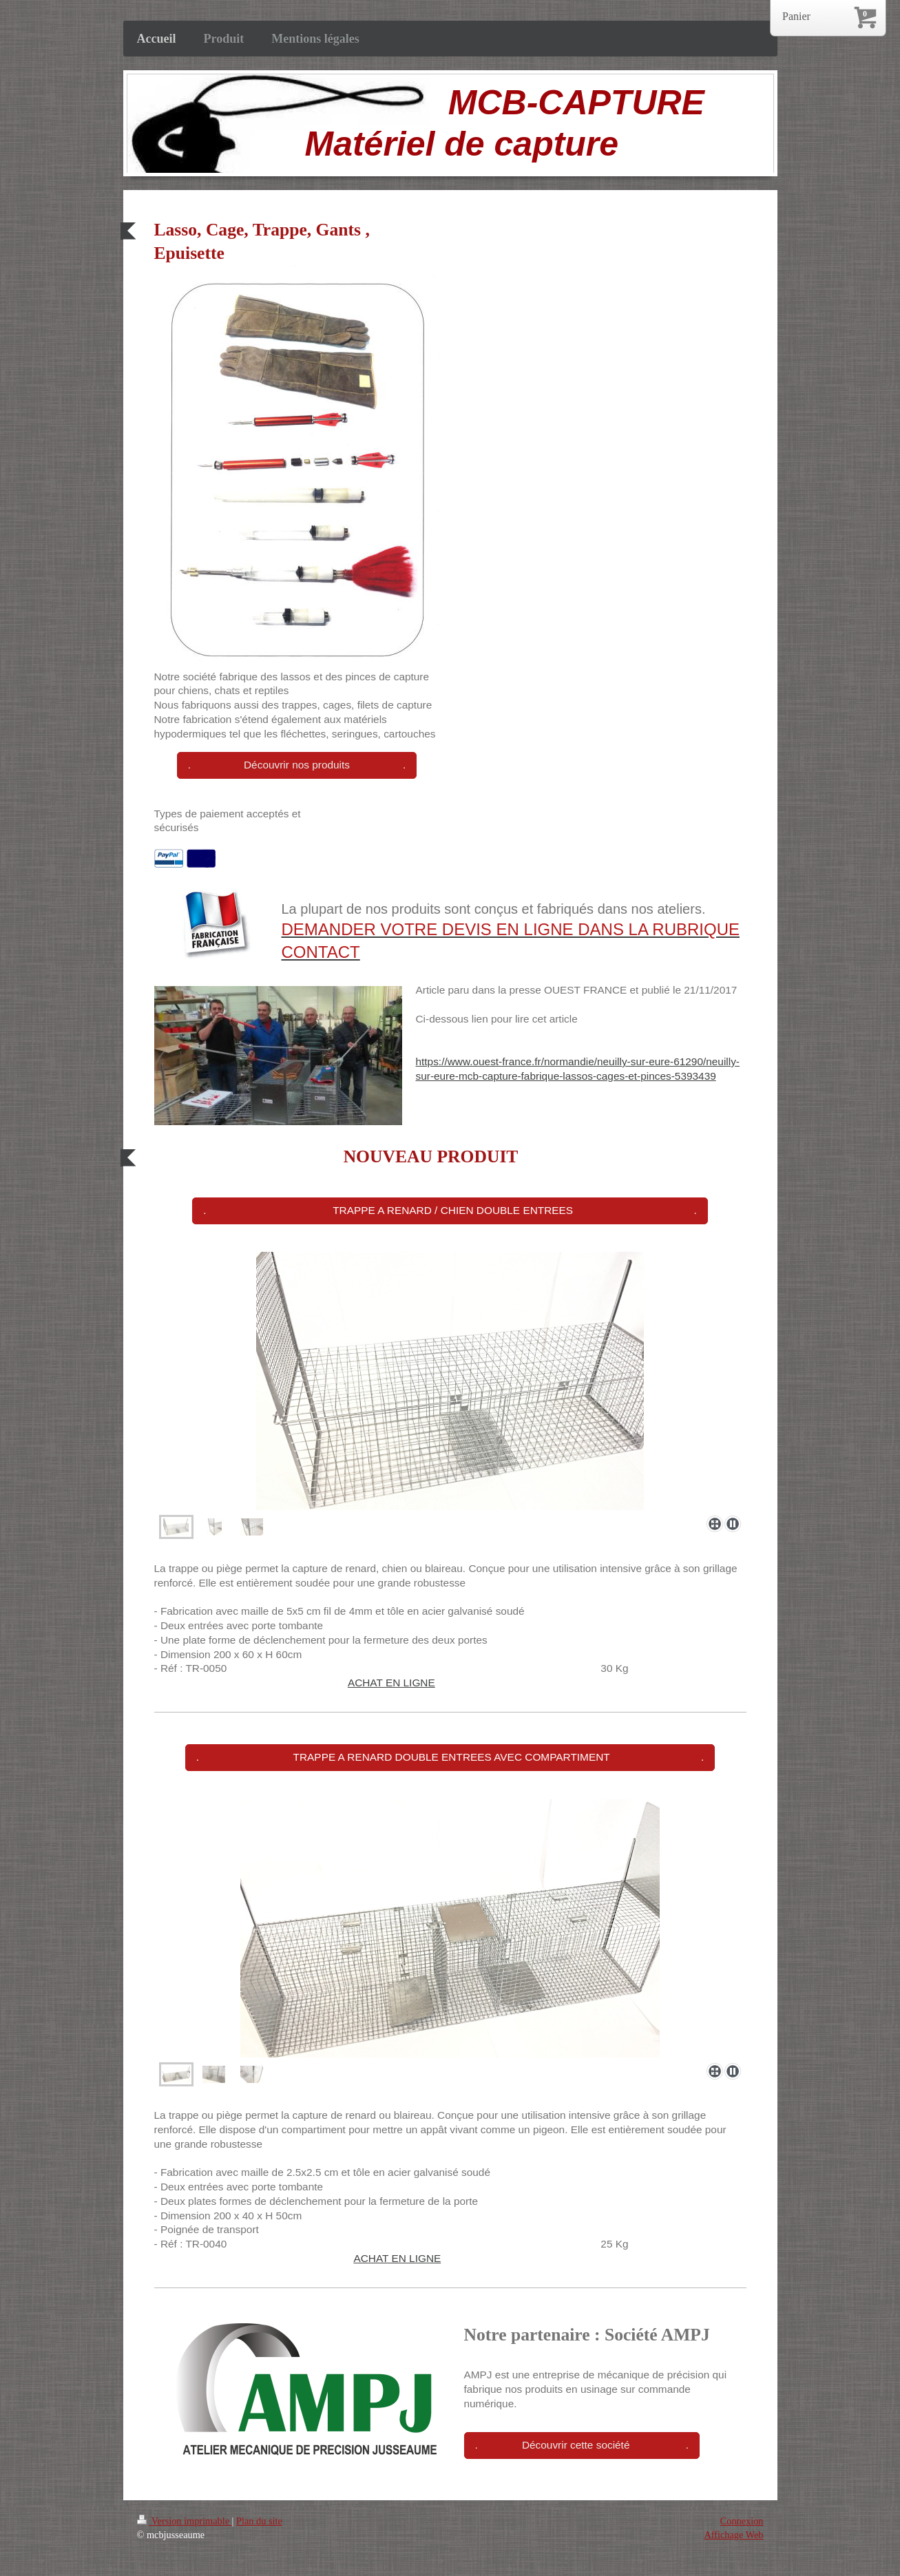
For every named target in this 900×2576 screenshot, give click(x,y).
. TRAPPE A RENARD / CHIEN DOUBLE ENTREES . (449, 1210)
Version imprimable (184, 2520)
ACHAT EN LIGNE (391, 1682)
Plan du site (259, 2520)
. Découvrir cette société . (582, 2445)
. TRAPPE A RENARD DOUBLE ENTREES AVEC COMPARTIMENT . (450, 1757)
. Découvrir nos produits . (297, 765)
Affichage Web (733, 2534)
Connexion (742, 2520)
